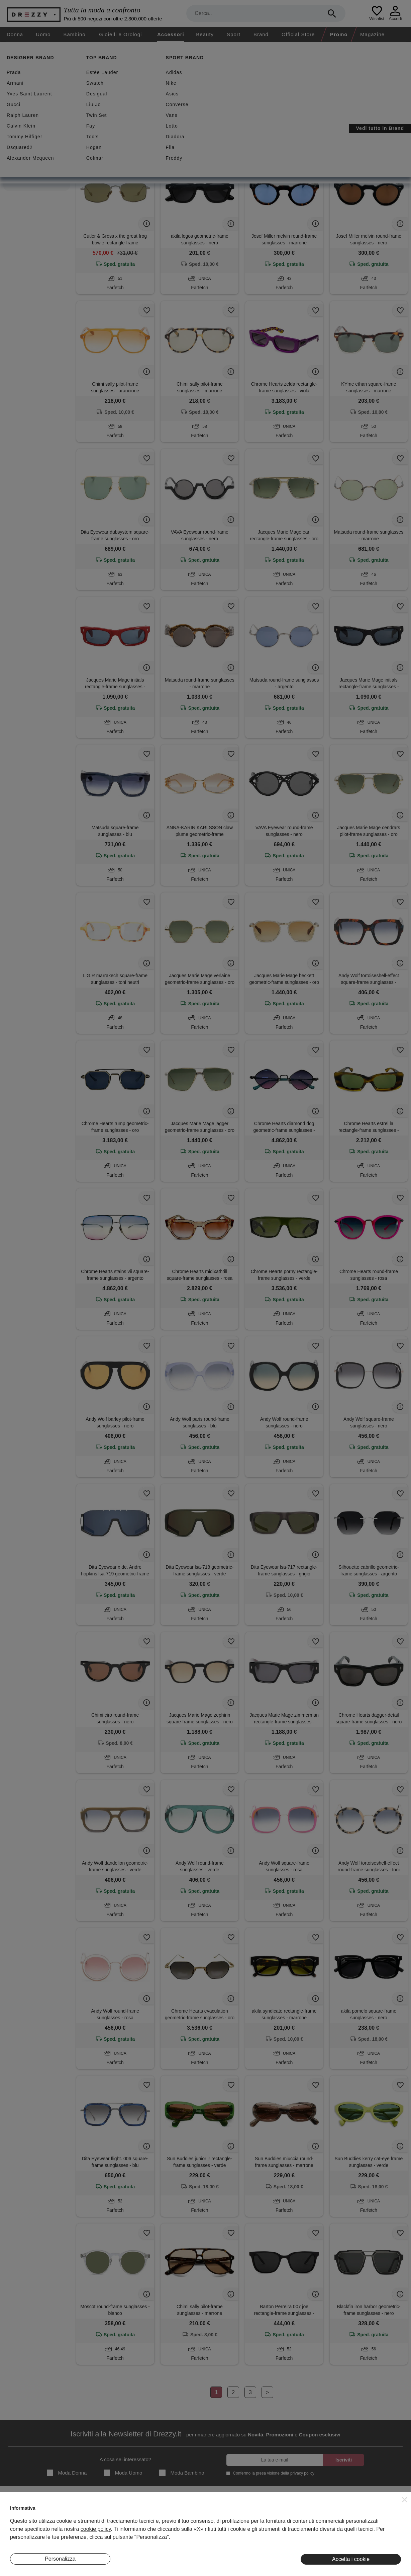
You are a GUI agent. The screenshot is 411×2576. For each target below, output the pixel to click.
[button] (404, 2499)
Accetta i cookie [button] (351, 2559)
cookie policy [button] (96, 2529)
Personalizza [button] (60, 2559)
